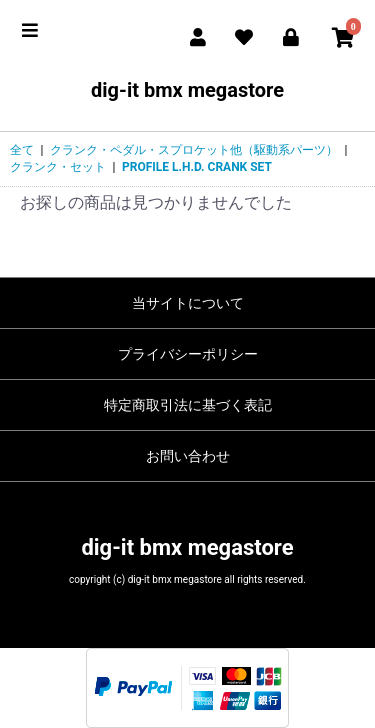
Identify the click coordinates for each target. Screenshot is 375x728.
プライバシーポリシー (188, 354)
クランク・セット (58, 167)
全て (22, 150)
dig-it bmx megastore (187, 90)
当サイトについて (188, 303)
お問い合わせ (188, 456)
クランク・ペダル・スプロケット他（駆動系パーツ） (194, 150)
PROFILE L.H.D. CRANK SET (197, 167)
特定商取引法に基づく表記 (188, 405)
